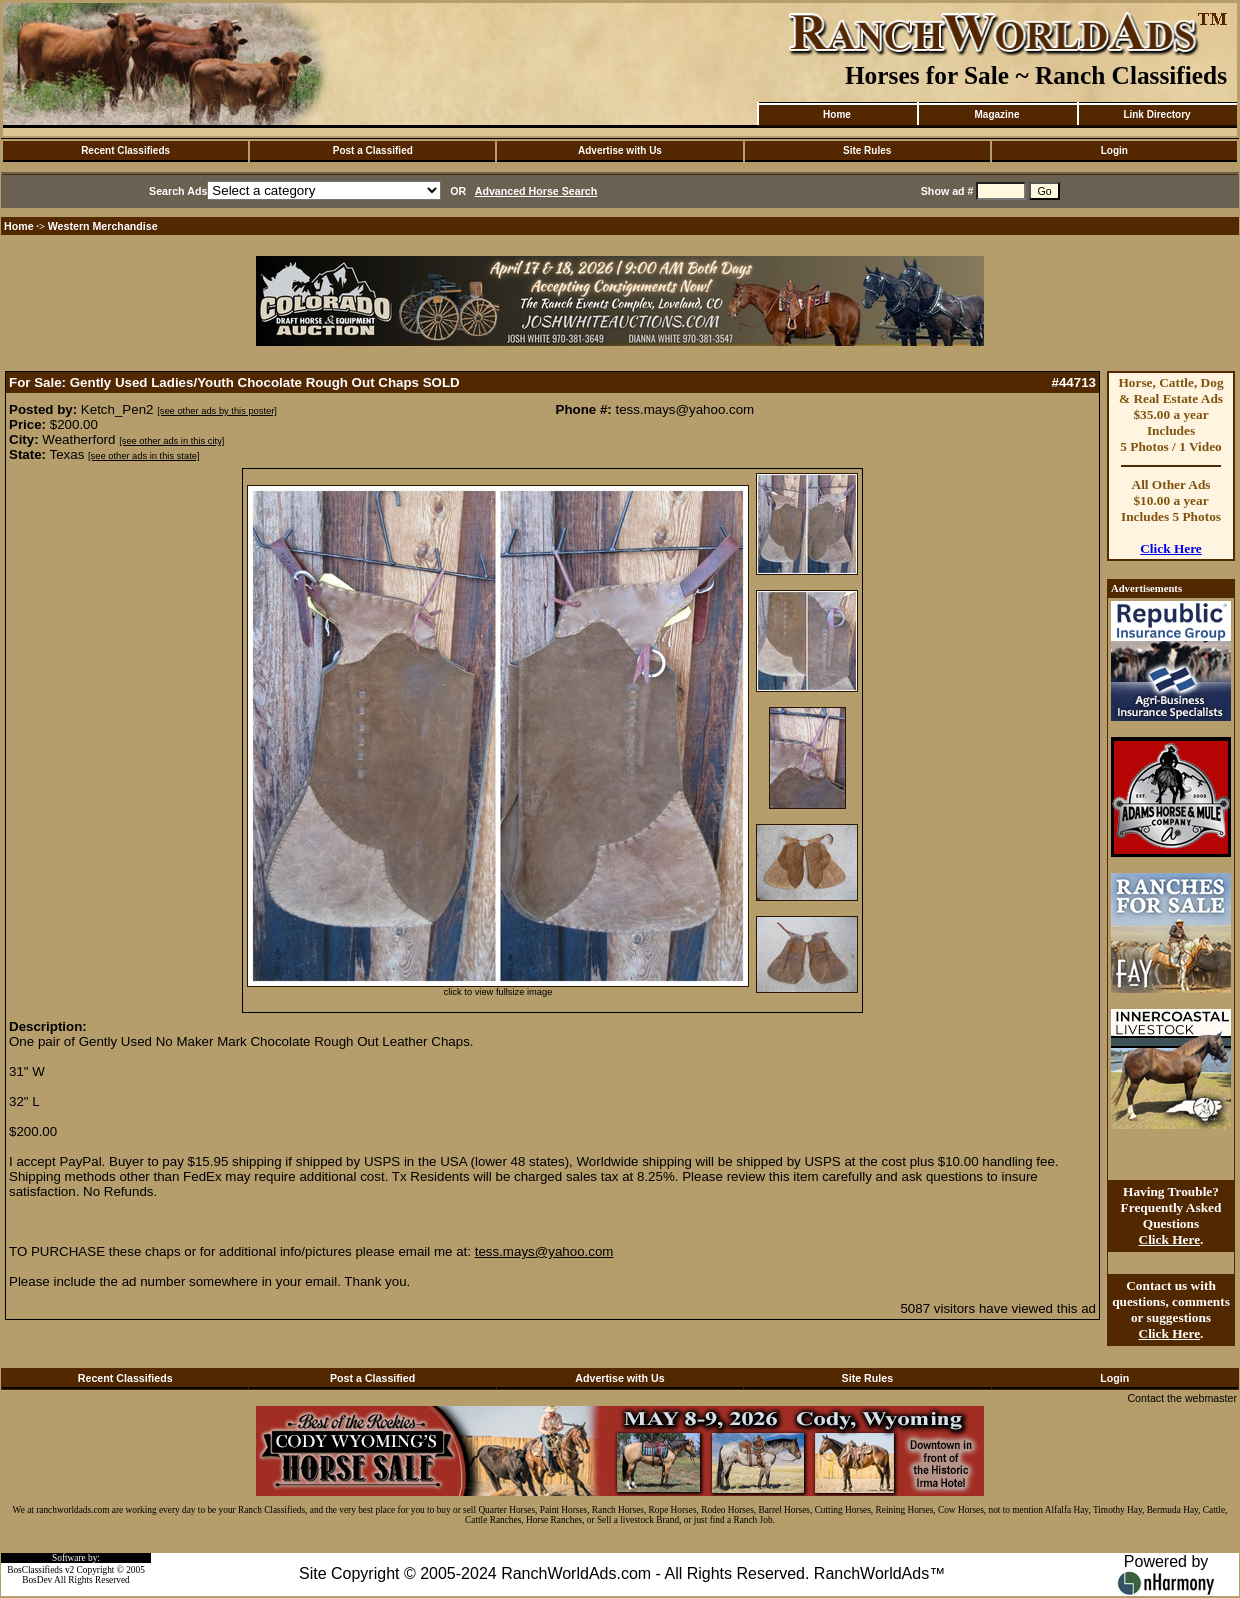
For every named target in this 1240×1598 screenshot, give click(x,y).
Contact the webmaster (1182, 1398)
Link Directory (1156, 114)
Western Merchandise (103, 226)
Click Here (1171, 548)
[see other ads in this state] (143, 456)
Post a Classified (373, 150)
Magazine (996, 114)
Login (1114, 150)
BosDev (37, 1580)
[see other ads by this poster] (217, 411)
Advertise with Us (620, 150)
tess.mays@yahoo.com (544, 1251)
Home (837, 114)
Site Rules (867, 150)
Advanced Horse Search (536, 191)
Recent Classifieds (125, 150)
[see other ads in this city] (171, 441)
